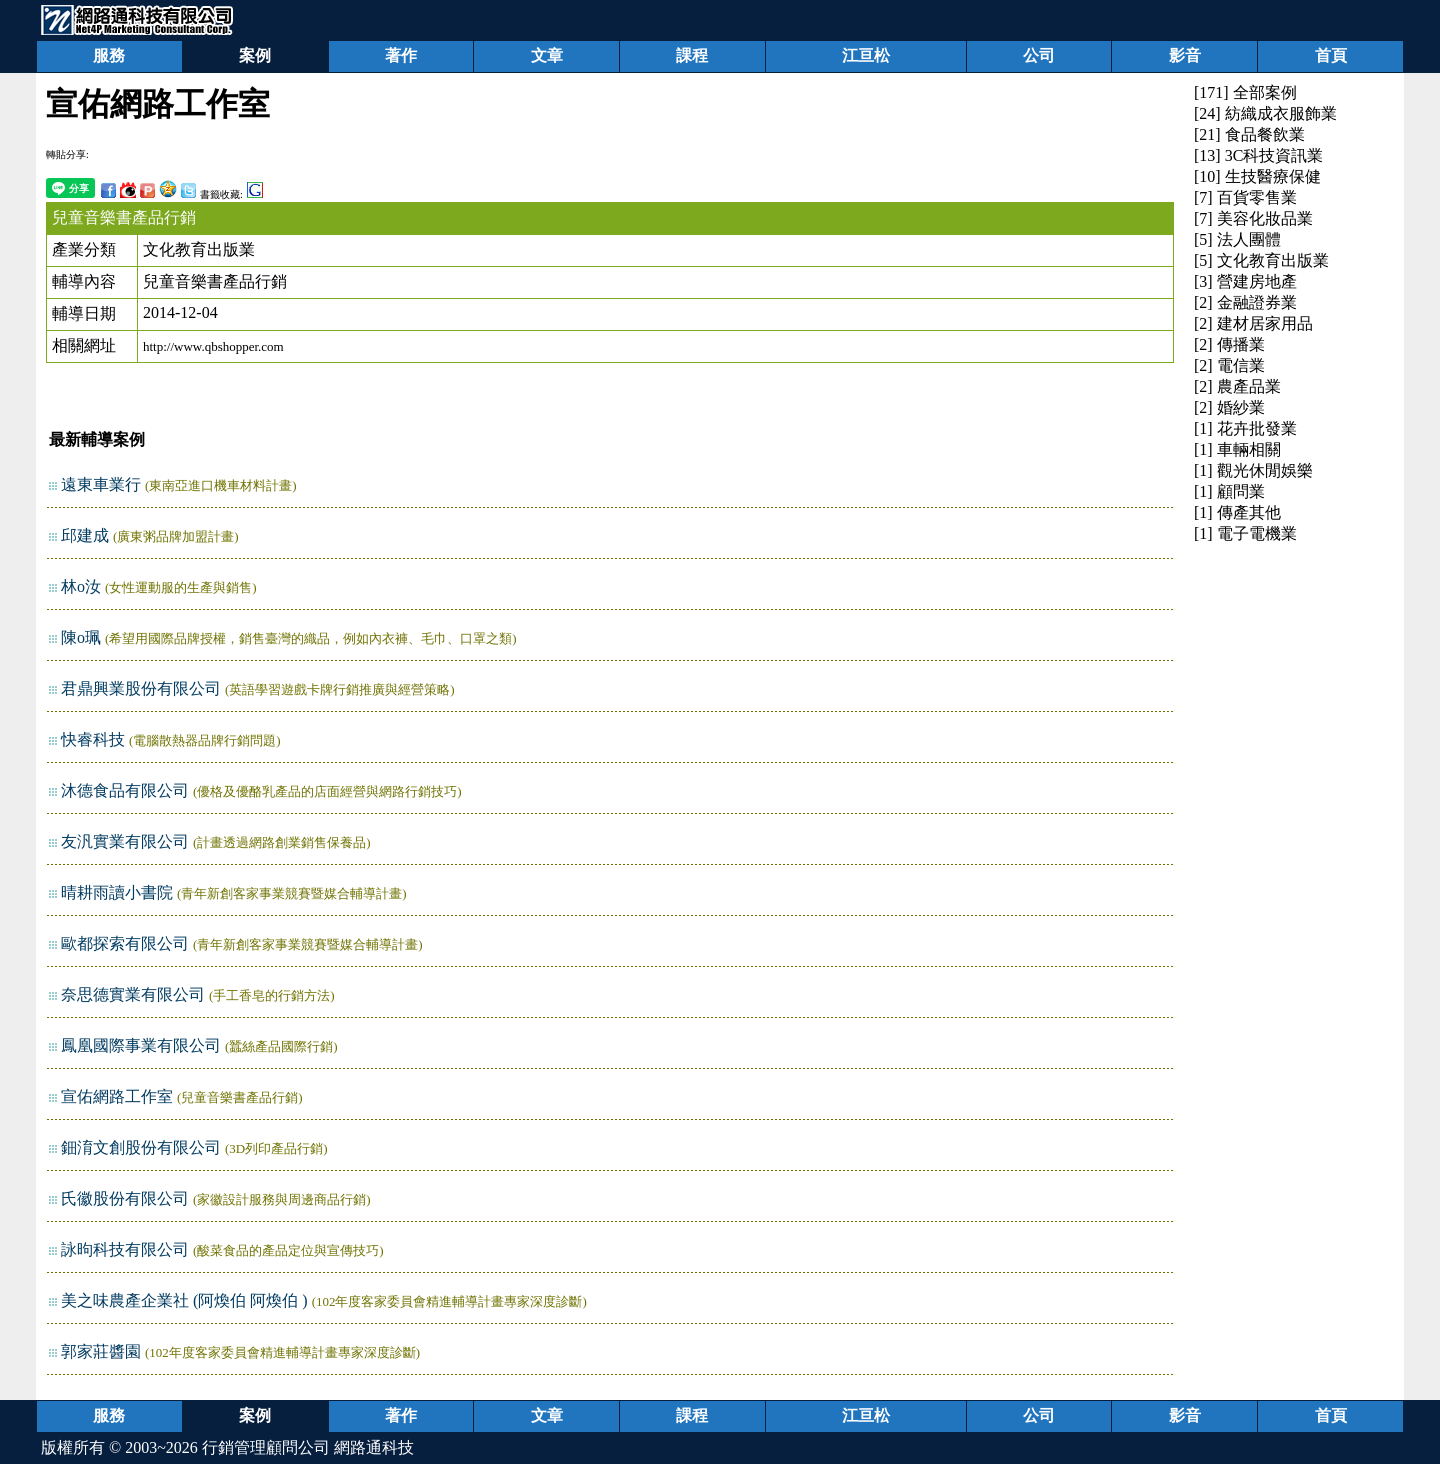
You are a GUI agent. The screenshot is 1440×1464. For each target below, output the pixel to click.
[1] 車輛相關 (1237, 449)
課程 (692, 55)
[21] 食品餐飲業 (1249, 134)
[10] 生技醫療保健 (1257, 176)
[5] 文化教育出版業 (1261, 260)
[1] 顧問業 (1229, 491)
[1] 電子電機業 (1245, 533)
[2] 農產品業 (1237, 386)
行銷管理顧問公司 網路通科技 (308, 1447)
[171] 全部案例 (1245, 92)
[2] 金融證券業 (1245, 302)
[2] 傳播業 (1229, 344)
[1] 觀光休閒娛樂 (1253, 470)
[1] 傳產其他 (1237, 512)
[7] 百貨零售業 (1245, 197)
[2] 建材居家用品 (1253, 323)
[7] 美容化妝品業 (1253, 218)
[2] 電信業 (1229, 365)
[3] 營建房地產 (1245, 281)
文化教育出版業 (199, 249)
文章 (547, 55)
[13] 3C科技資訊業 (1258, 155)
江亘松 (866, 55)
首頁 (1331, 55)
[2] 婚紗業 (1229, 407)
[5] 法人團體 (1237, 239)
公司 (1039, 55)
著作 (401, 55)
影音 (1185, 55)
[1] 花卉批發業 (1245, 428)
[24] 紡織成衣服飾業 (1265, 113)
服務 (109, 55)
